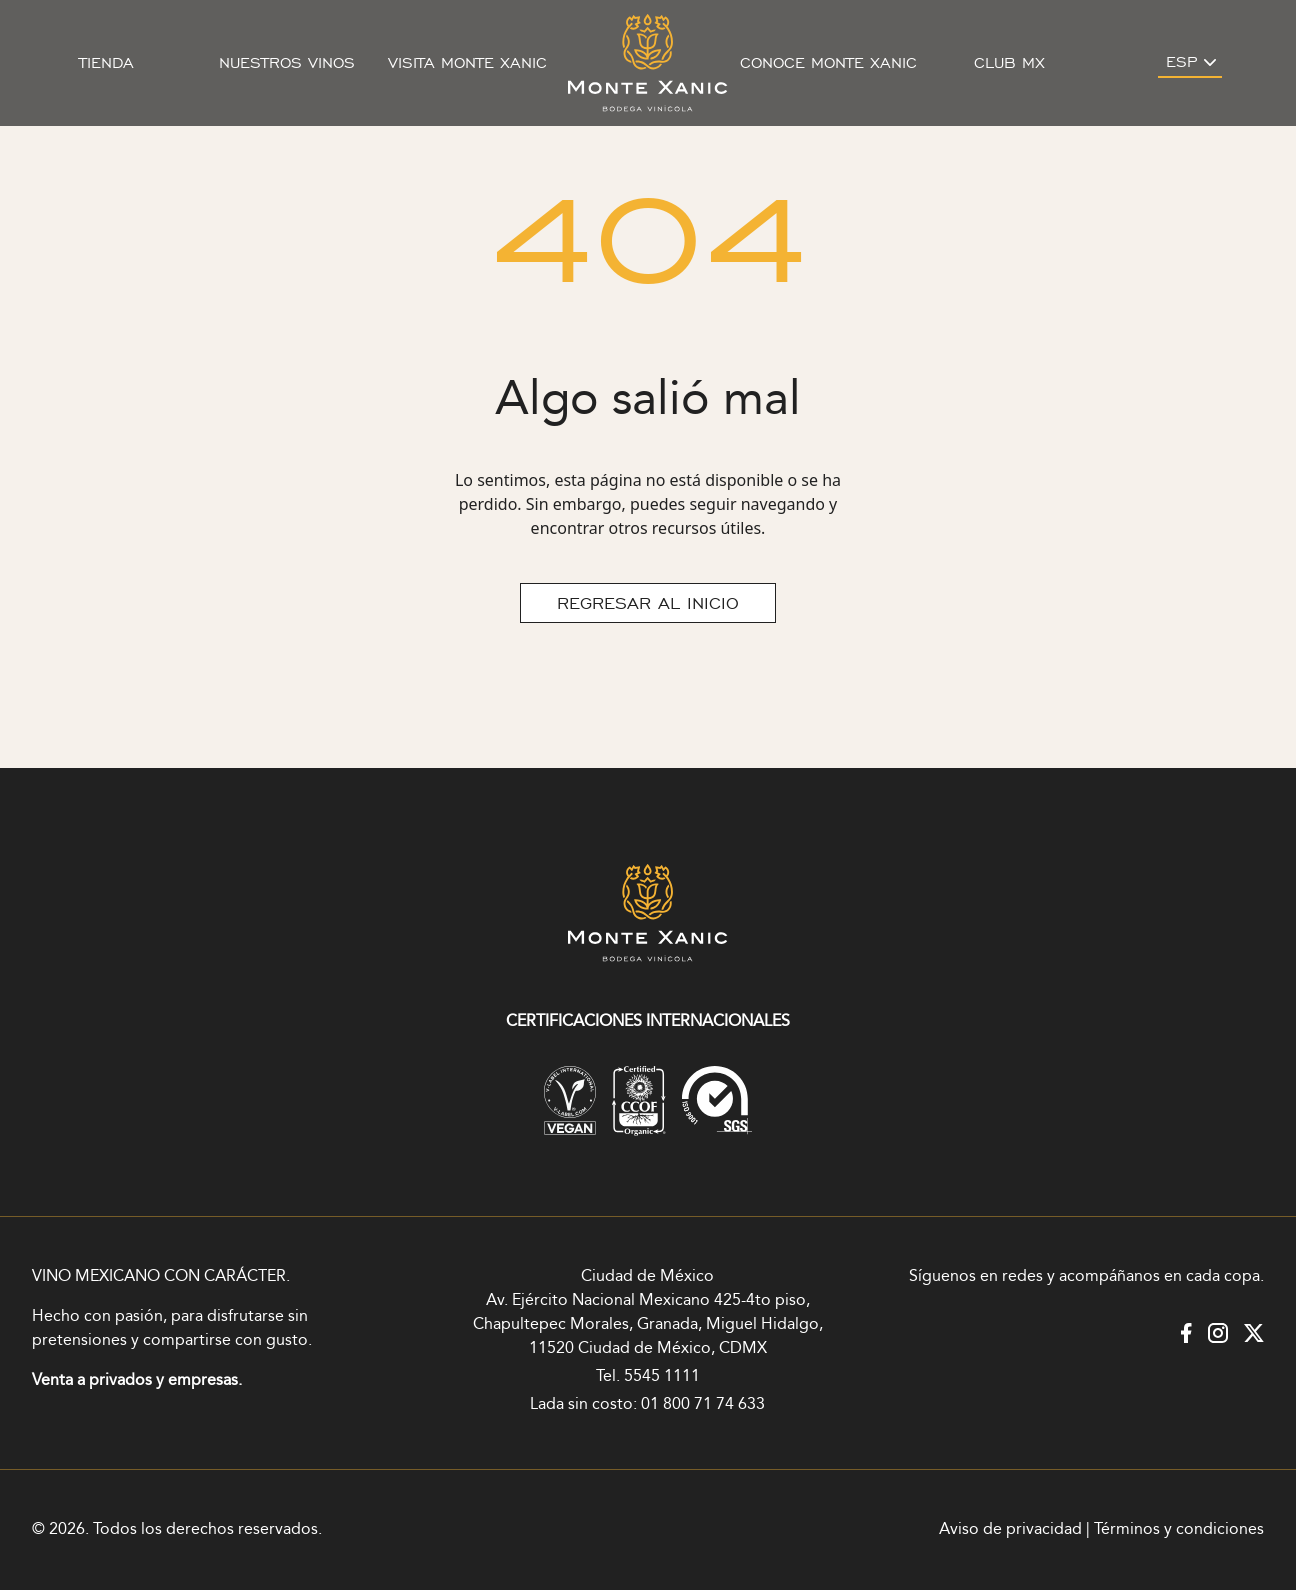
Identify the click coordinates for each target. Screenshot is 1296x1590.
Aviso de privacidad (1010, 1529)
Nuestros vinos (287, 63)
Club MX (1009, 63)
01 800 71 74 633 (703, 1404)
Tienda (106, 63)
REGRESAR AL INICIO (648, 603)
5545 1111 (662, 1376)
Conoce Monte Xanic (828, 63)
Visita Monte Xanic (467, 63)
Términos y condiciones (1179, 1529)
